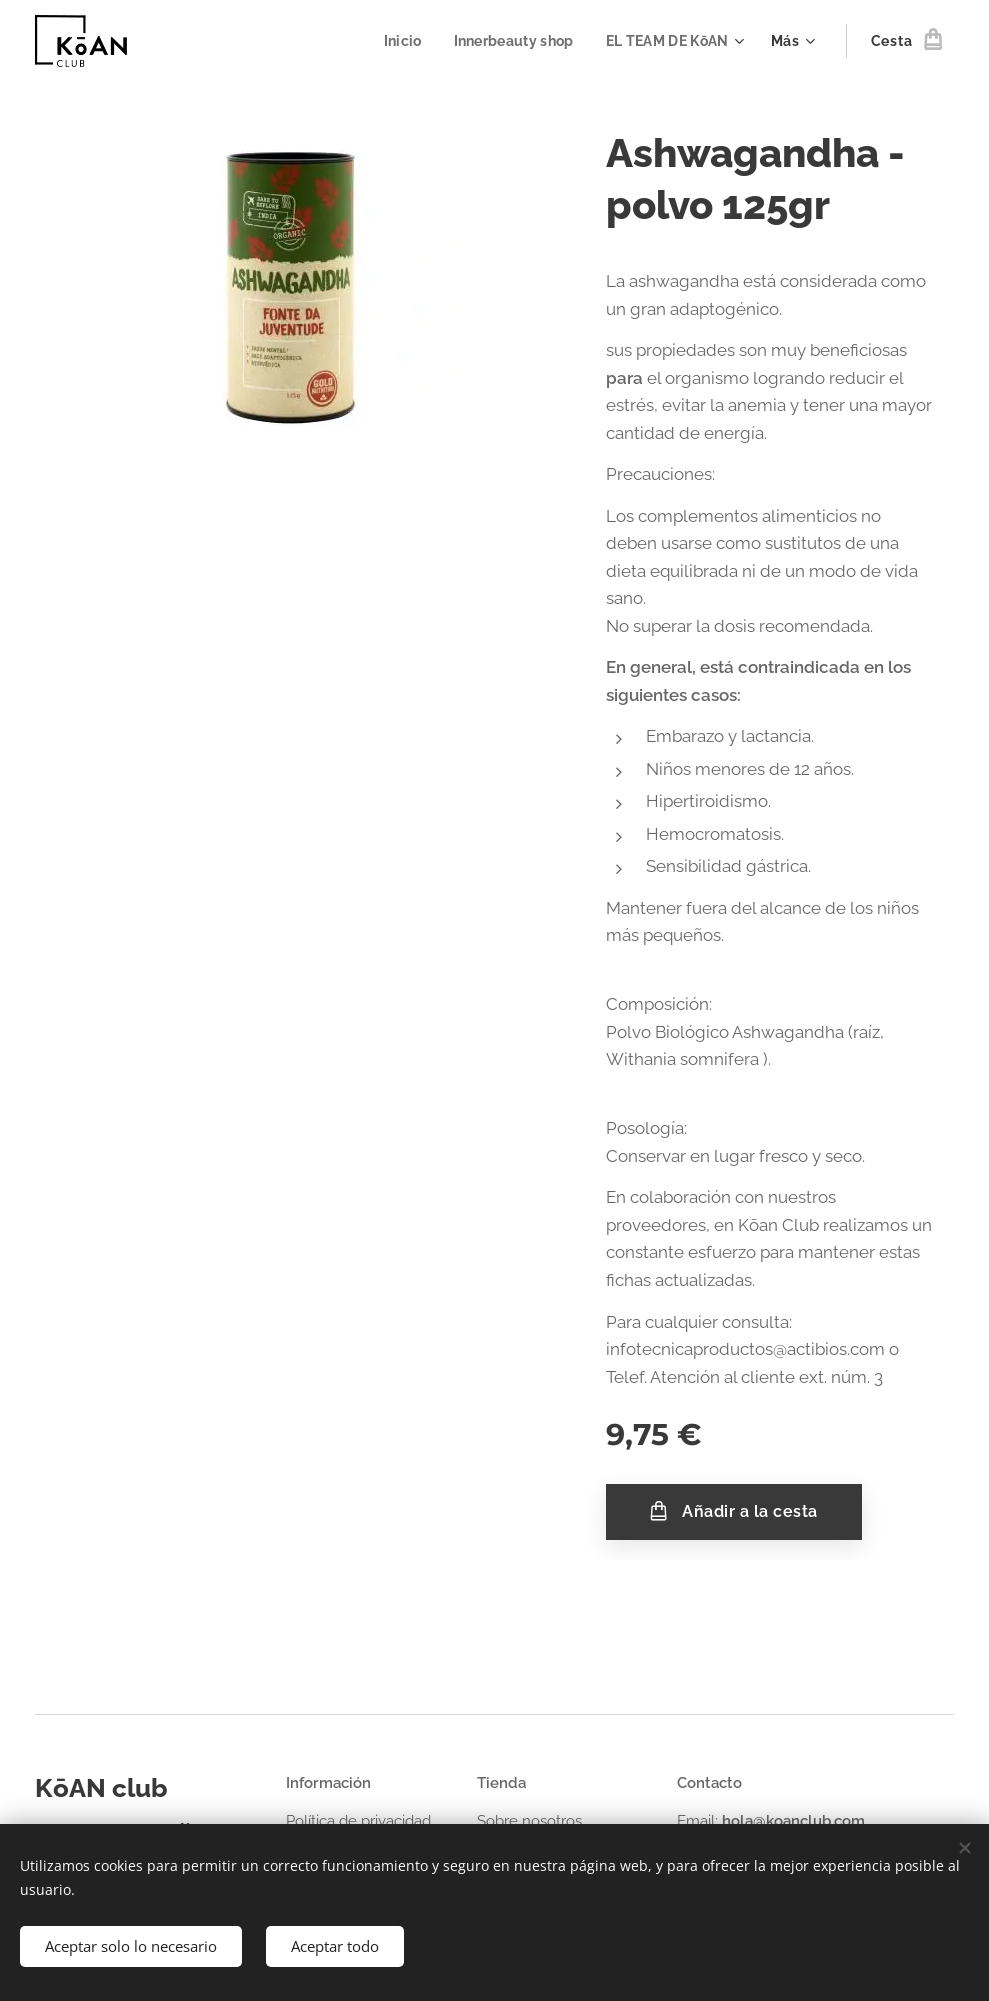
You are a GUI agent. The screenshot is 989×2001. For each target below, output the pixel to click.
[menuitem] (395, 41)
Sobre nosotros (529, 1821)
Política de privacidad (358, 1821)
